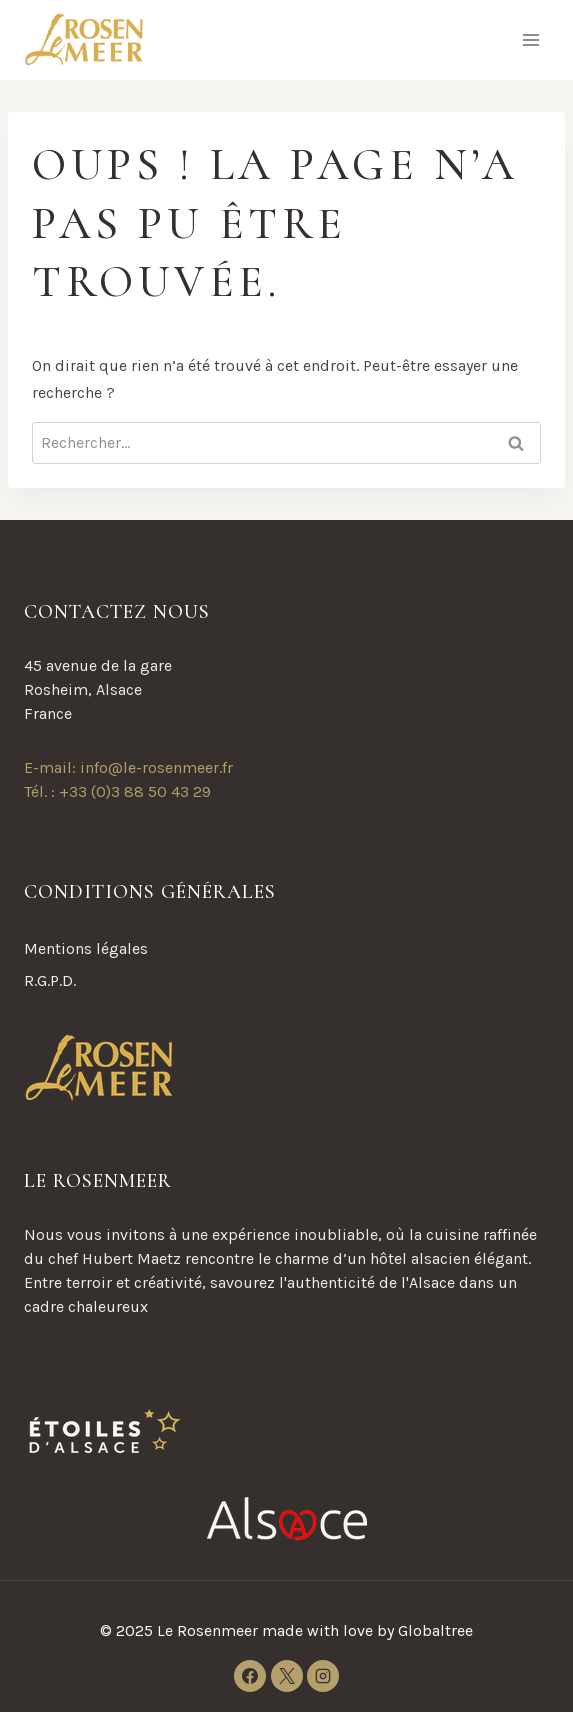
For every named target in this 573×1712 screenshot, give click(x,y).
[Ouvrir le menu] (530, 39)
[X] (287, 1676)
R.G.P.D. (50, 980)
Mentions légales (86, 948)
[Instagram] (323, 1676)
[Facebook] (250, 1676)
